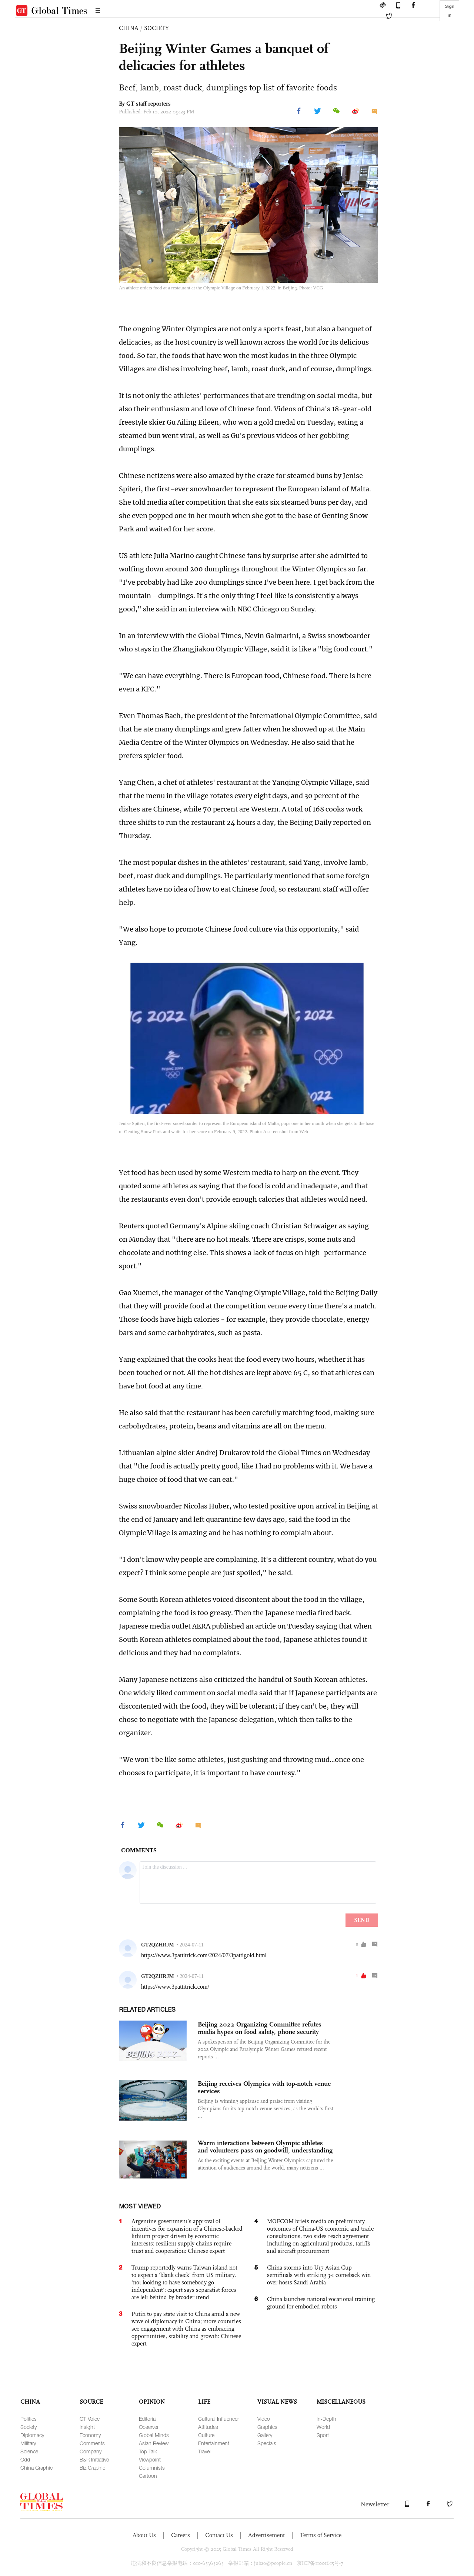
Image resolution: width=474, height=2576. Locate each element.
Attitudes (208, 2427)
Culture (206, 2435)
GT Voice (90, 2419)
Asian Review (153, 2443)
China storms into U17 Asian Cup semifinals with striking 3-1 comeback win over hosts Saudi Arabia (319, 2275)
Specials (266, 2443)
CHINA (128, 27)
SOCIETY (156, 27)
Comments (92, 2443)
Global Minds (154, 2435)
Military (28, 2443)
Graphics (267, 2427)
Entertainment (213, 2443)
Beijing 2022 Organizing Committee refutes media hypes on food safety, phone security (259, 2028)
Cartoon (148, 2476)
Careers (180, 2535)
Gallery (264, 2435)
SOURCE (91, 2401)
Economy (90, 2435)
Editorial (148, 2419)
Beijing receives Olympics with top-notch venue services (264, 2087)
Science (29, 2451)
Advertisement (266, 2535)
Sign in (449, 11)
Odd (25, 2459)
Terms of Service (320, 2535)
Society (28, 2427)
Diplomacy (32, 2435)
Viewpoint (150, 2459)
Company (90, 2451)
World (323, 2427)
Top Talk (148, 2451)
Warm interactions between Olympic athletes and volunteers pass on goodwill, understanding (265, 2146)
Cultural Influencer (218, 2419)
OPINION (152, 2401)
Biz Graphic (92, 2467)
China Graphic (36, 2467)
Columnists (152, 2467)
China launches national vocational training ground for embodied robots (321, 2303)
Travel (204, 2451)
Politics (28, 2419)
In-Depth (326, 2419)
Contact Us (219, 2535)
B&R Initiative (94, 2459)
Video (263, 2419)
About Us (144, 2535)
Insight (87, 2427)
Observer (148, 2427)
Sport (323, 2435)
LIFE (204, 2401)
